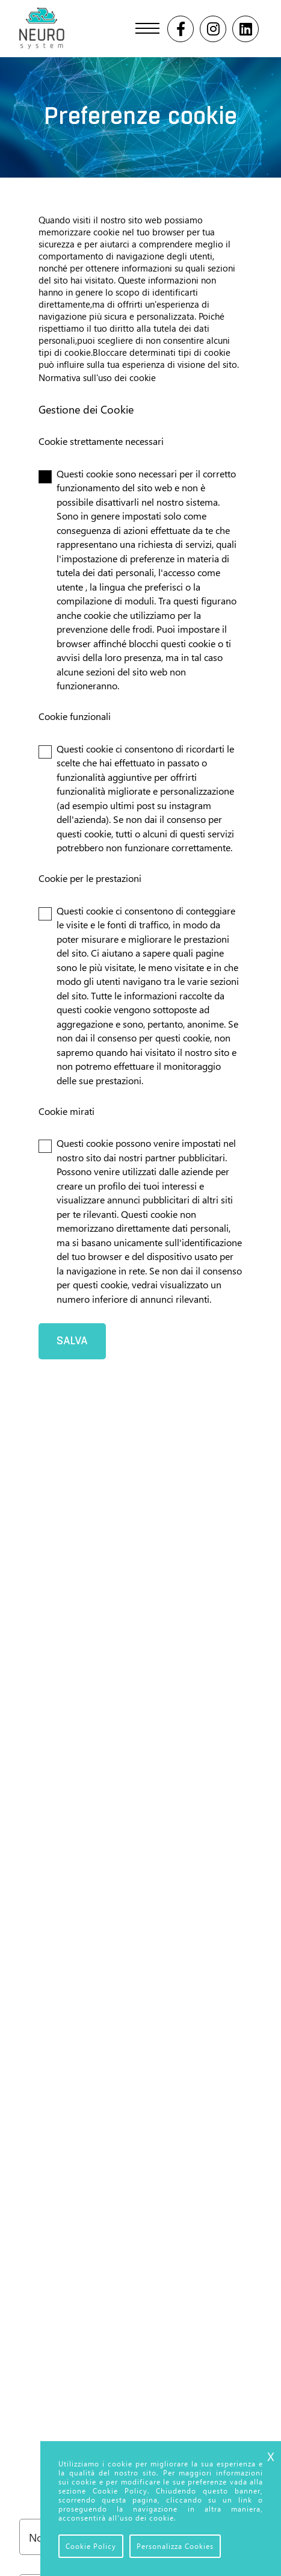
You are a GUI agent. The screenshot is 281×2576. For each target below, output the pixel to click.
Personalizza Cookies (175, 2546)
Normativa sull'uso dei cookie (97, 377)
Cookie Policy (91, 2546)
